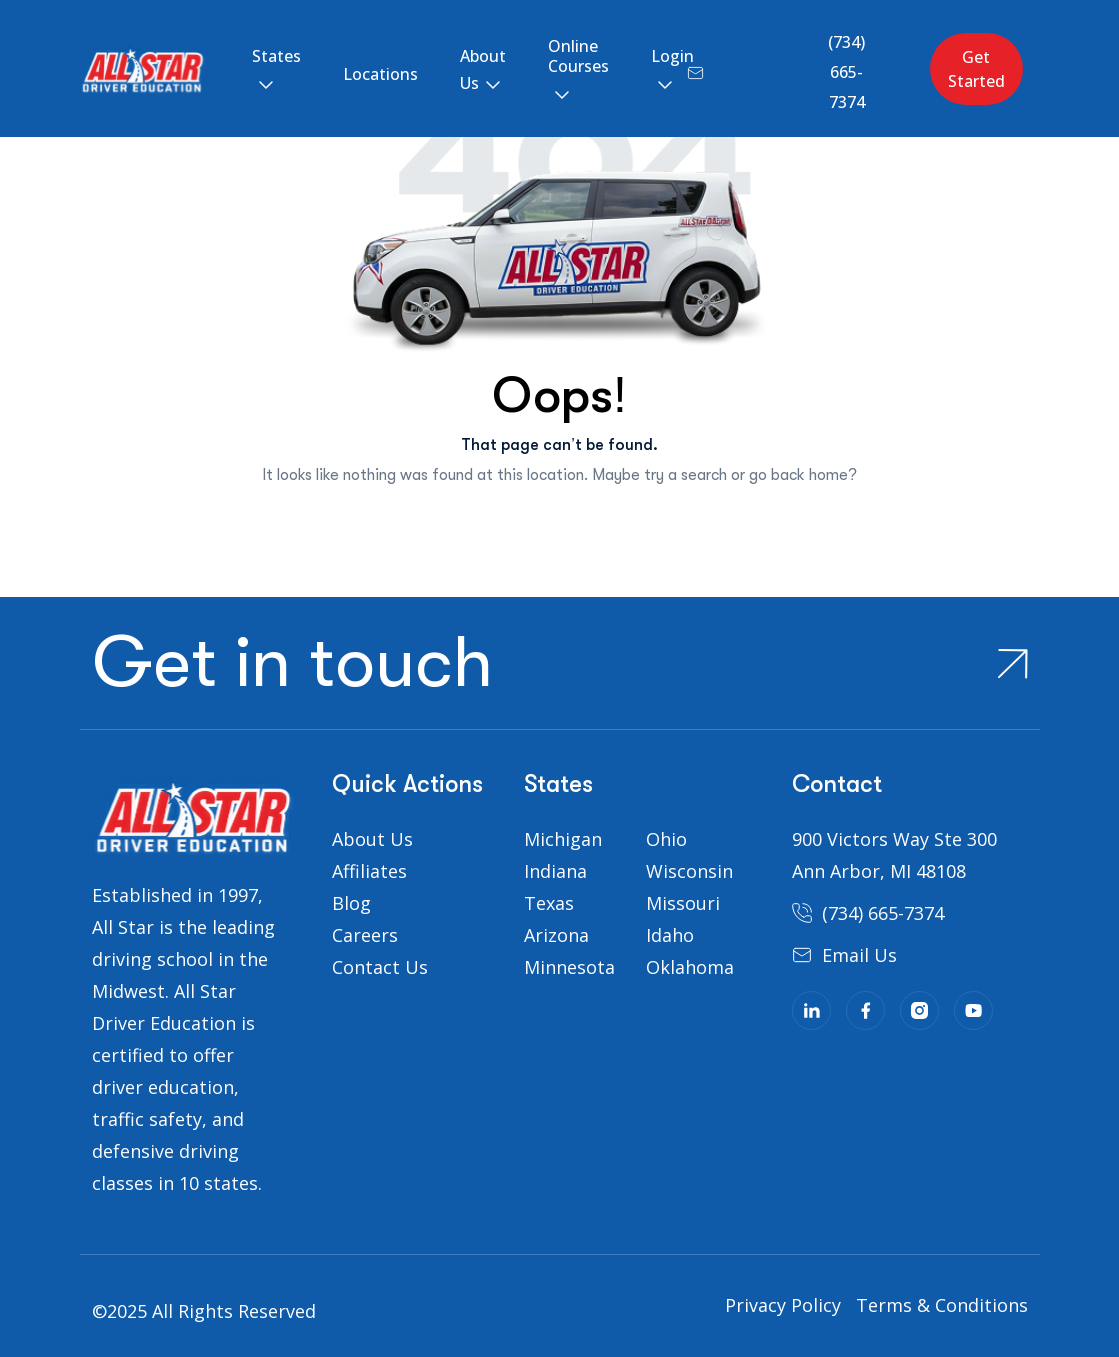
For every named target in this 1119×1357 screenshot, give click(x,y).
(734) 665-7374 (846, 72)
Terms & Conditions (942, 1305)
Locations (380, 74)
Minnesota (569, 967)
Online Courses (578, 56)
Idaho (670, 935)
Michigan (563, 839)
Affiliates (369, 871)
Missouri (683, 903)
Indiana (555, 871)
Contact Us (380, 967)
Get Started (976, 69)
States (276, 56)
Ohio (666, 839)
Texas (549, 903)
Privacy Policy (783, 1305)
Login (672, 56)
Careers (365, 935)
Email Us (859, 955)
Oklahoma (690, 967)
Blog (351, 903)
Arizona (556, 935)
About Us (483, 69)
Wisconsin (689, 871)
